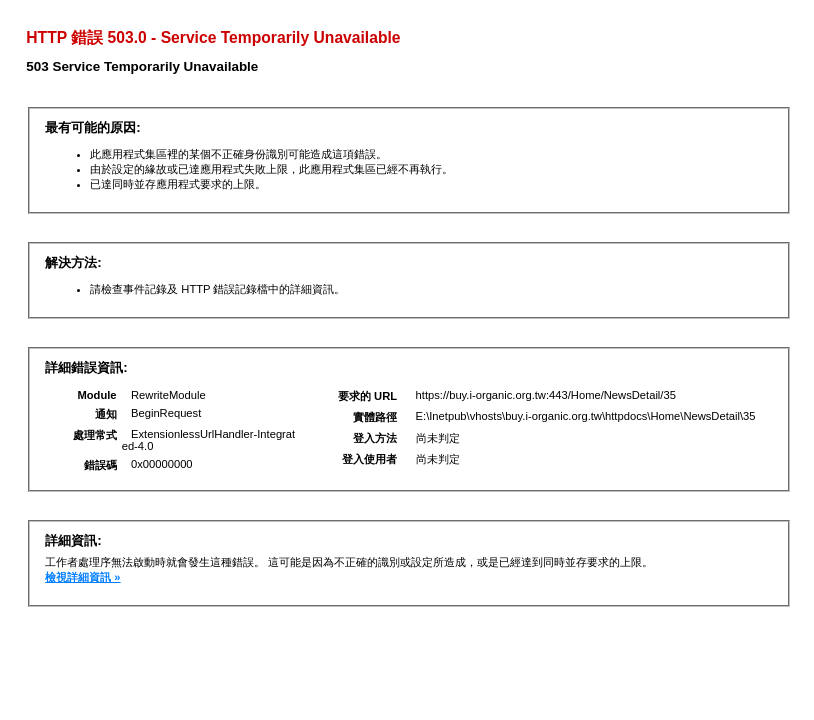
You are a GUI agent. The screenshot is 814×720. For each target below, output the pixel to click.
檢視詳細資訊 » (82, 577)
